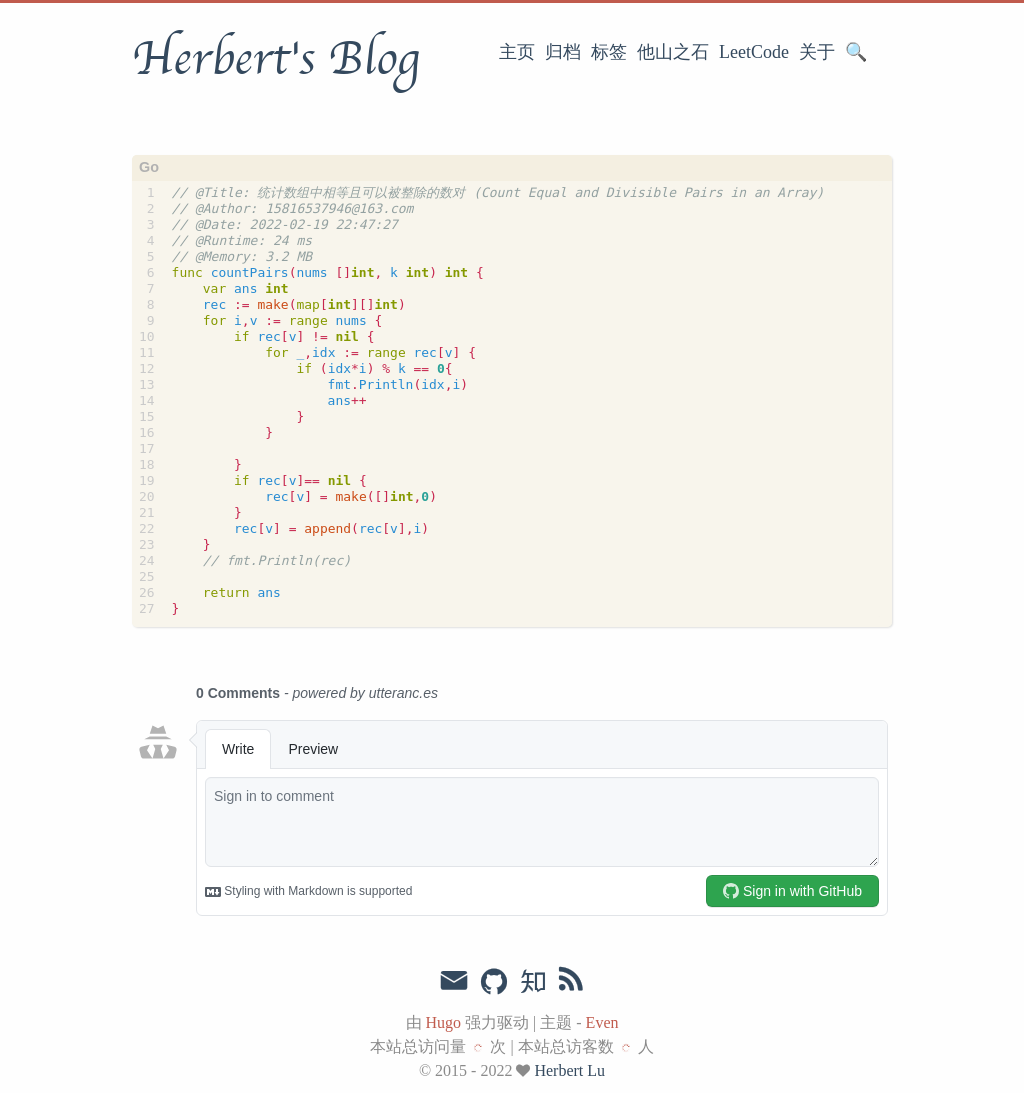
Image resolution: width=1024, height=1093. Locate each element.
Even (602, 1022)
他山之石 (673, 52)
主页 (517, 52)
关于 (817, 52)
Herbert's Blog (275, 59)
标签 (609, 52)
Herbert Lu (569, 1070)
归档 (563, 52)
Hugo (444, 1022)
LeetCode (754, 52)
